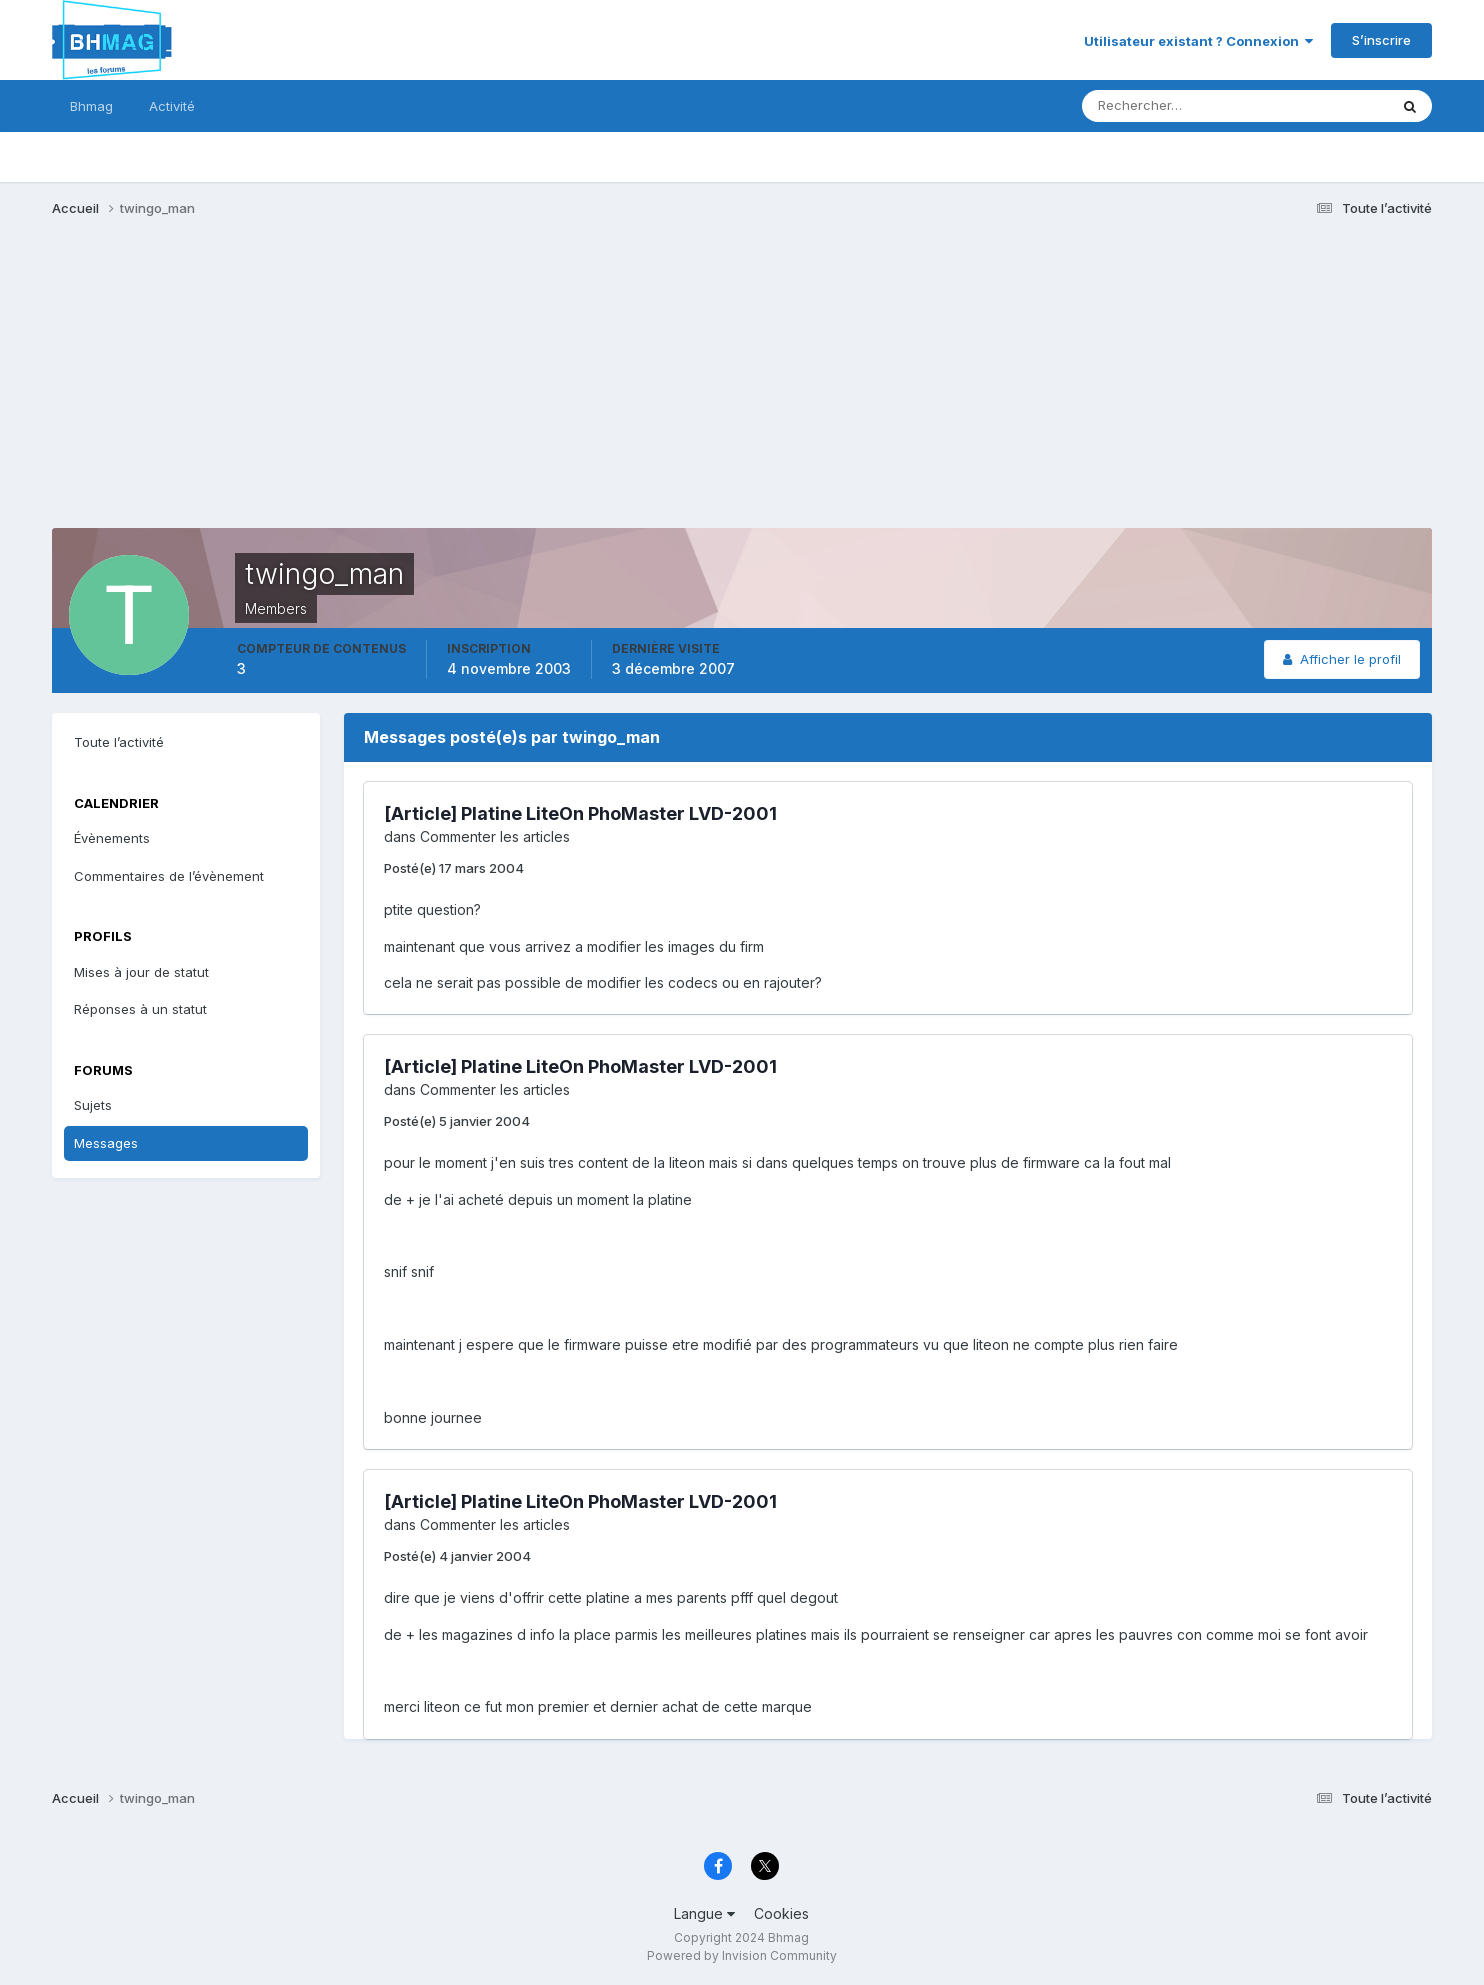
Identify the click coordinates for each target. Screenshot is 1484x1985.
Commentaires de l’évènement (169, 876)
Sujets (93, 1105)
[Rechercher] (1152, 106)
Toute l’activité (119, 742)
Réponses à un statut (140, 1009)
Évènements (112, 838)
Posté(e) (454, 868)
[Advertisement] (416, 388)
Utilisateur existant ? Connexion (1198, 41)
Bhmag (91, 106)
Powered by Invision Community (742, 1955)
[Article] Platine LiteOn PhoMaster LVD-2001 (580, 813)
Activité (172, 106)
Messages (106, 1143)
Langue (704, 1913)
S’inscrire (1381, 40)
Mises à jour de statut (141, 972)
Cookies (781, 1913)
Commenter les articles (495, 836)
